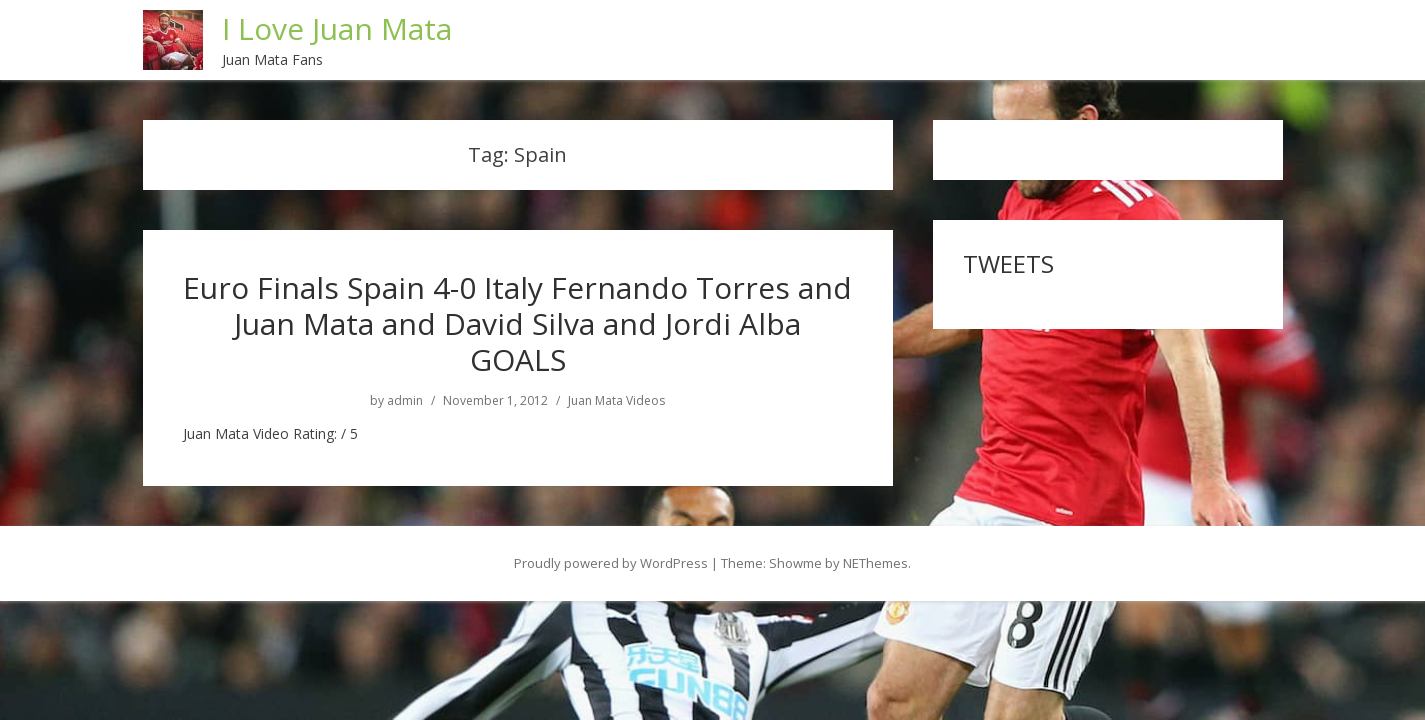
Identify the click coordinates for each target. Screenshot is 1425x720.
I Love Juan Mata (337, 28)
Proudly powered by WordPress (611, 563)
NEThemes (875, 563)
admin (405, 401)
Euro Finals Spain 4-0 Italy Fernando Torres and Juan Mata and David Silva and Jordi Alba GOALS (517, 323)
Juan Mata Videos (616, 401)
